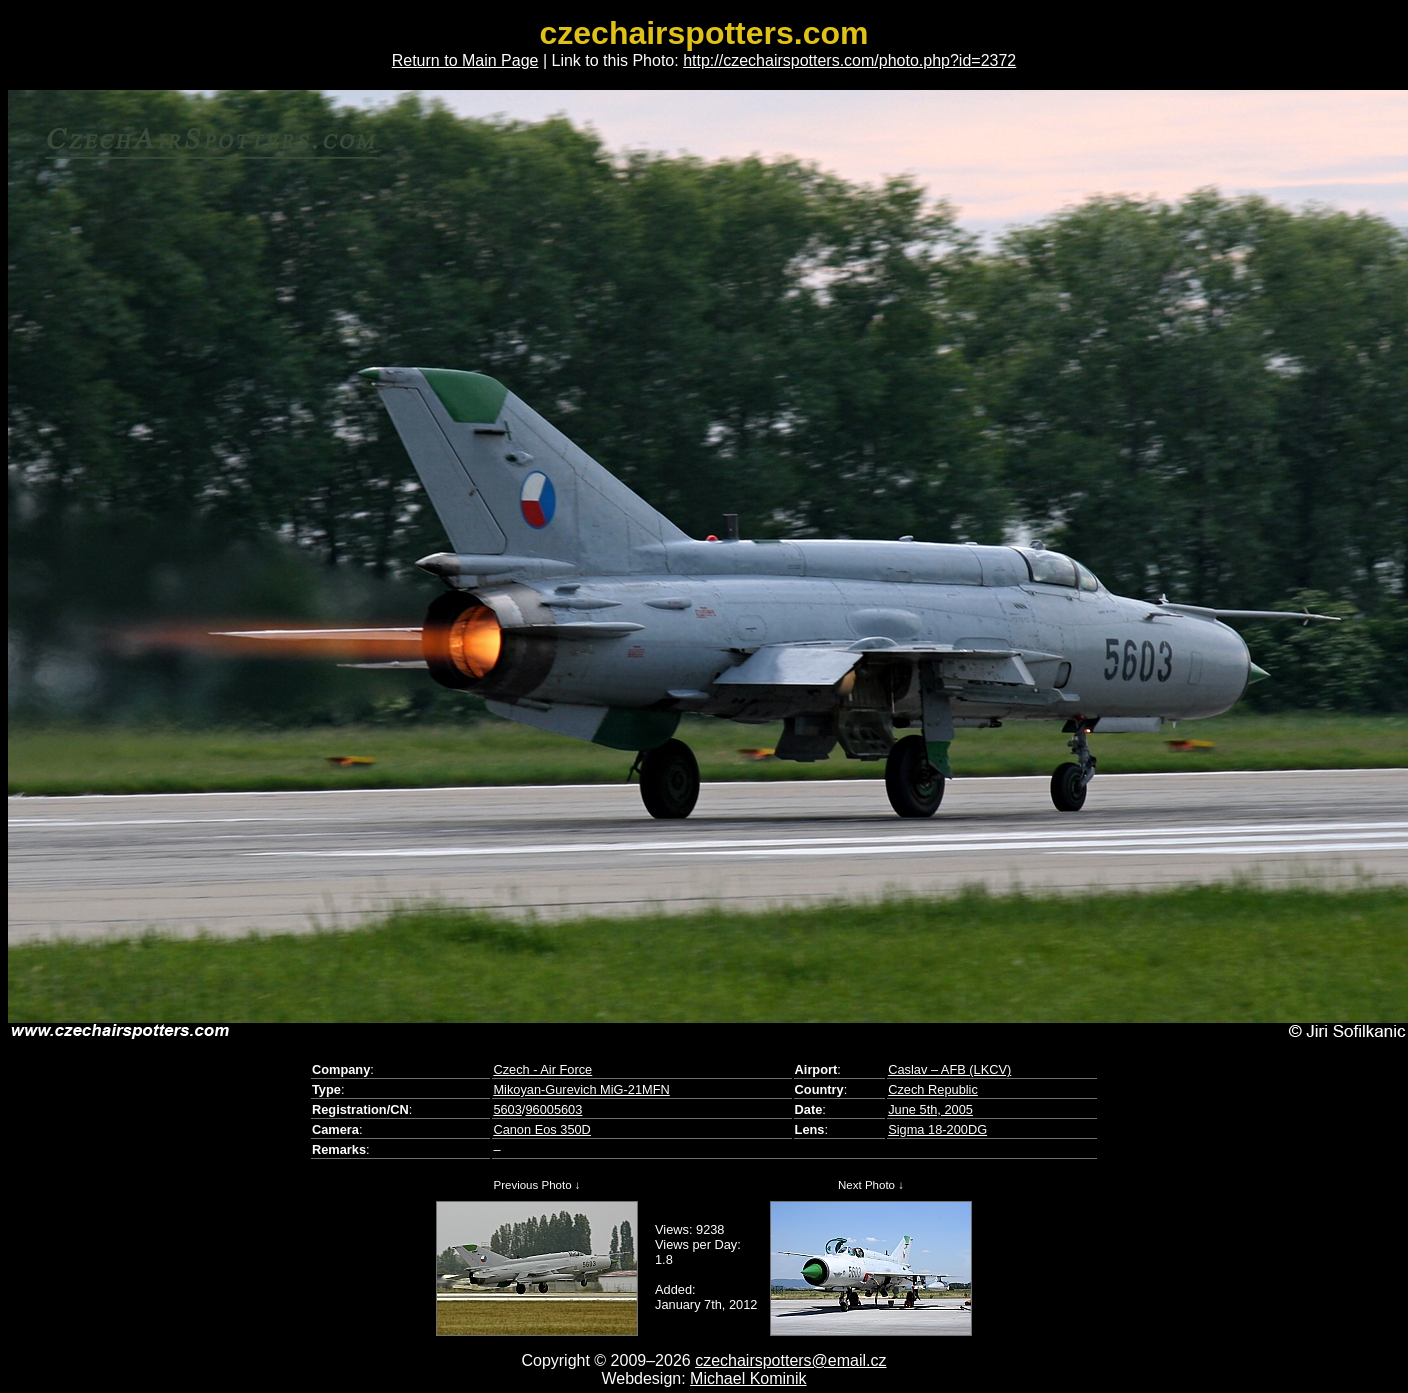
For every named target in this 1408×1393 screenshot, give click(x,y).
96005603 (553, 1109)
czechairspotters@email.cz (790, 1360)
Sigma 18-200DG (937, 1129)
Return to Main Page (465, 60)
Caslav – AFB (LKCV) (949, 1069)
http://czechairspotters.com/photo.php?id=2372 (849, 60)
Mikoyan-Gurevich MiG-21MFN (581, 1089)
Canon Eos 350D (541, 1129)
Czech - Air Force (542, 1069)
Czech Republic (933, 1089)
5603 (507, 1109)
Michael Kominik (748, 1378)
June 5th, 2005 (930, 1109)
